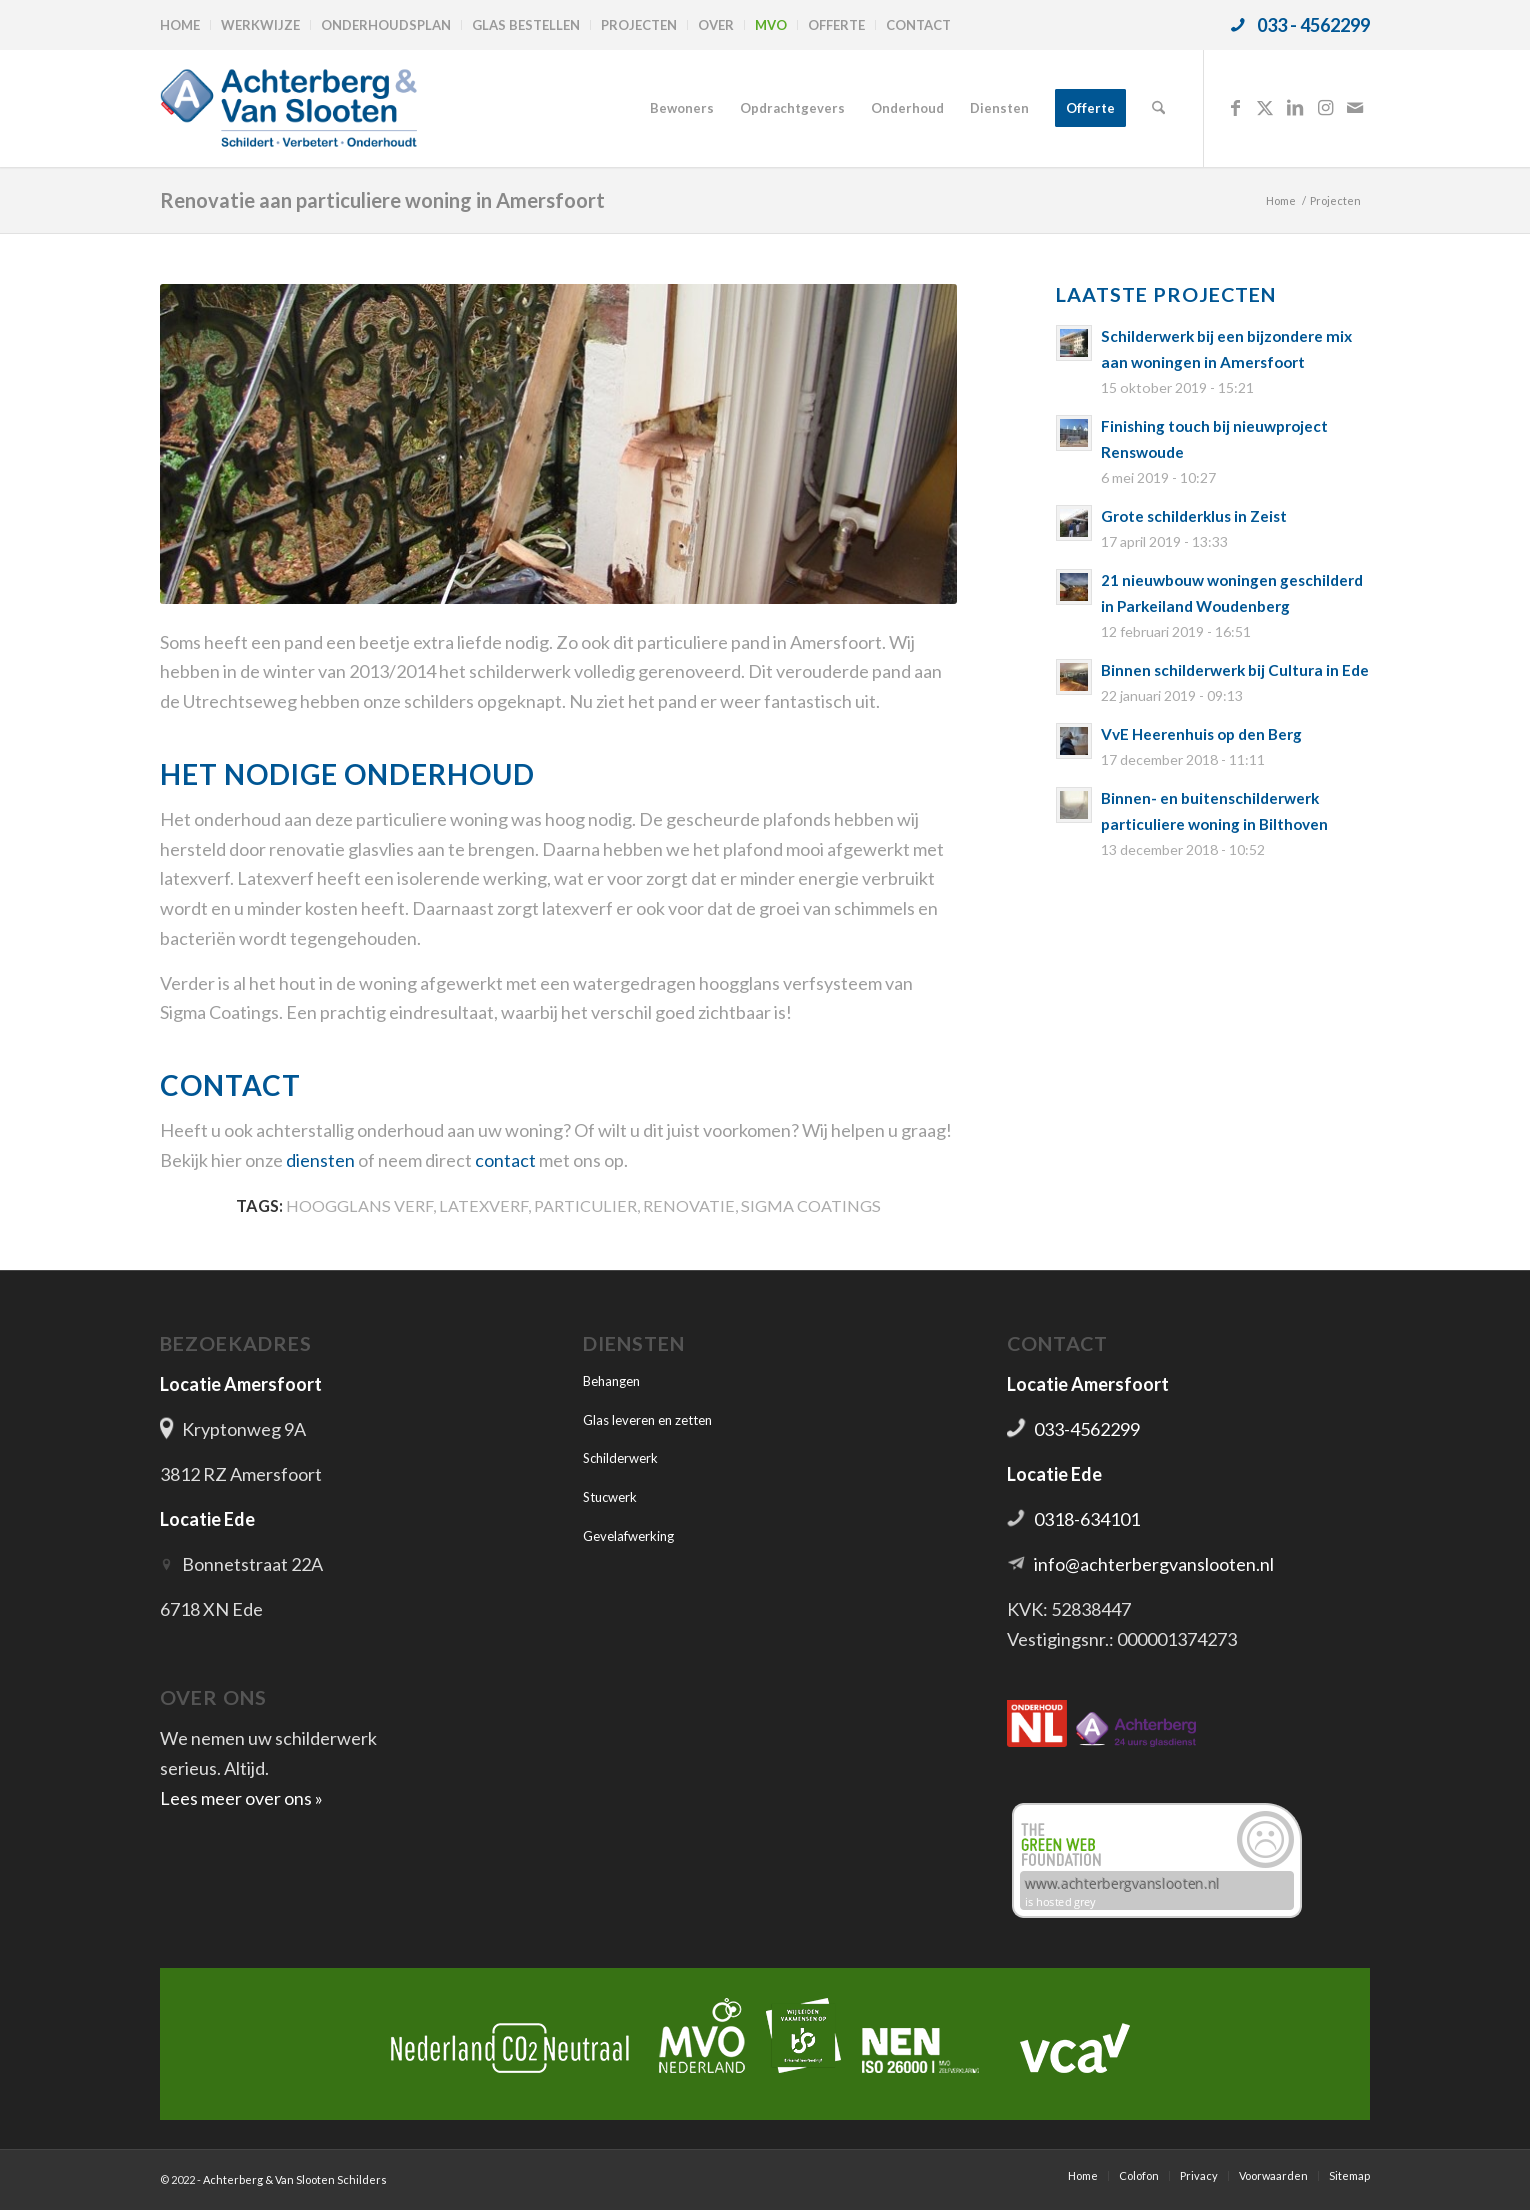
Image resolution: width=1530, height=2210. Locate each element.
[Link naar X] (1265, 107)
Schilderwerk (620, 1458)
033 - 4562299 (1313, 25)
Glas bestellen (526, 25)
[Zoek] (1158, 108)
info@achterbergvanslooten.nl (1154, 1564)
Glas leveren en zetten (647, 1420)
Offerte (836, 25)
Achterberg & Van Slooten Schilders (295, 2179)
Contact (918, 25)
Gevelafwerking (628, 1536)
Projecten (639, 25)
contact (505, 1160)
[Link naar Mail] (1355, 107)
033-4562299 (1087, 1429)
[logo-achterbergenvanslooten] (288, 108)
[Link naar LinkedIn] (1295, 107)
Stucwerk (610, 1497)
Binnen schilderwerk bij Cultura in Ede (1235, 670)
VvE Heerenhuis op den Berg (1201, 734)
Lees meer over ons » (241, 1798)
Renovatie (689, 1205)
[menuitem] (185, 25)
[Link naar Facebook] (1235, 107)
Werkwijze (260, 25)
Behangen (611, 1381)
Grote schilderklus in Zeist (1194, 516)
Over (716, 25)
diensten (320, 1160)
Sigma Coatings (811, 1205)
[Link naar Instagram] (1325, 107)
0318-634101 (1087, 1519)
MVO (771, 25)
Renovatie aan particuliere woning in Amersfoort (382, 200)
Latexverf (483, 1205)
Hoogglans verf (359, 1205)
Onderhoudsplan (386, 25)
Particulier (585, 1205)
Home (180, 25)
